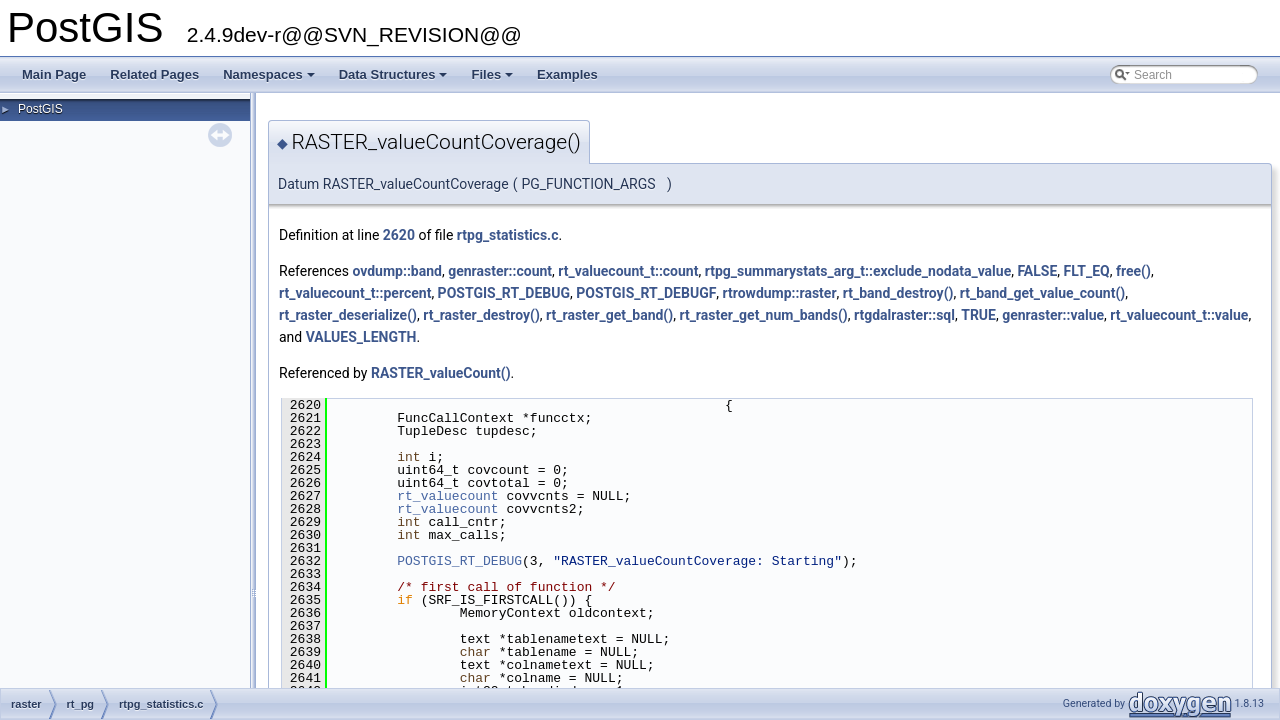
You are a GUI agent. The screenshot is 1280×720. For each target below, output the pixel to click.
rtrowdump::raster (780, 293)
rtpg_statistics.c (508, 235)
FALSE (1037, 271)
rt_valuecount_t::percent (355, 293)
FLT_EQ (1087, 271)
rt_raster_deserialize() (348, 315)
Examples (567, 74)
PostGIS (40, 109)
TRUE (978, 315)
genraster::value (1053, 315)
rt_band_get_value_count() (1043, 293)
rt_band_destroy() (898, 293)
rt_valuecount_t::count (628, 271)
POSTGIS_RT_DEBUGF (646, 293)
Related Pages (154, 74)
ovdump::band (397, 271)
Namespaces (270, 80)
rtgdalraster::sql (904, 315)
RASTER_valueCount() (441, 373)
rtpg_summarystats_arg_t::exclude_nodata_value (858, 271)
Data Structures (395, 80)
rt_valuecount (447, 496)
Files (493, 80)
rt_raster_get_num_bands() (763, 315)
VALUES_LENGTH (361, 337)
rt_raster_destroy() (481, 315)
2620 (399, 235)
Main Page (54, 74)
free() (1133, 271)
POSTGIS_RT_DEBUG (504, 293)
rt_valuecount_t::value (1179, 315)
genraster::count (500, 271)
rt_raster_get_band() (609, 315)
